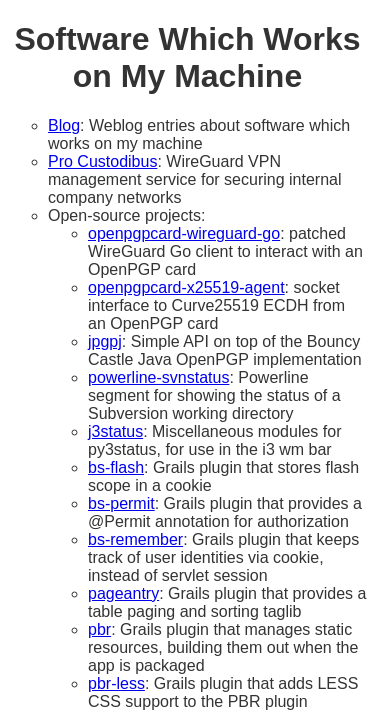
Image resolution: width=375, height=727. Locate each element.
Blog (64, 125)
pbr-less (116, 683)
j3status (115, 431)
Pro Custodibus (102, 161)
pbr (99, 629)
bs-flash (116, 467)
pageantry (123, 593)
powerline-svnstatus (158, 377)
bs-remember (135, 539)
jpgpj (105, 341)
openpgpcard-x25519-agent (186, 287)
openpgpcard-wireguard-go (184, 233)
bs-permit (121, 503)
